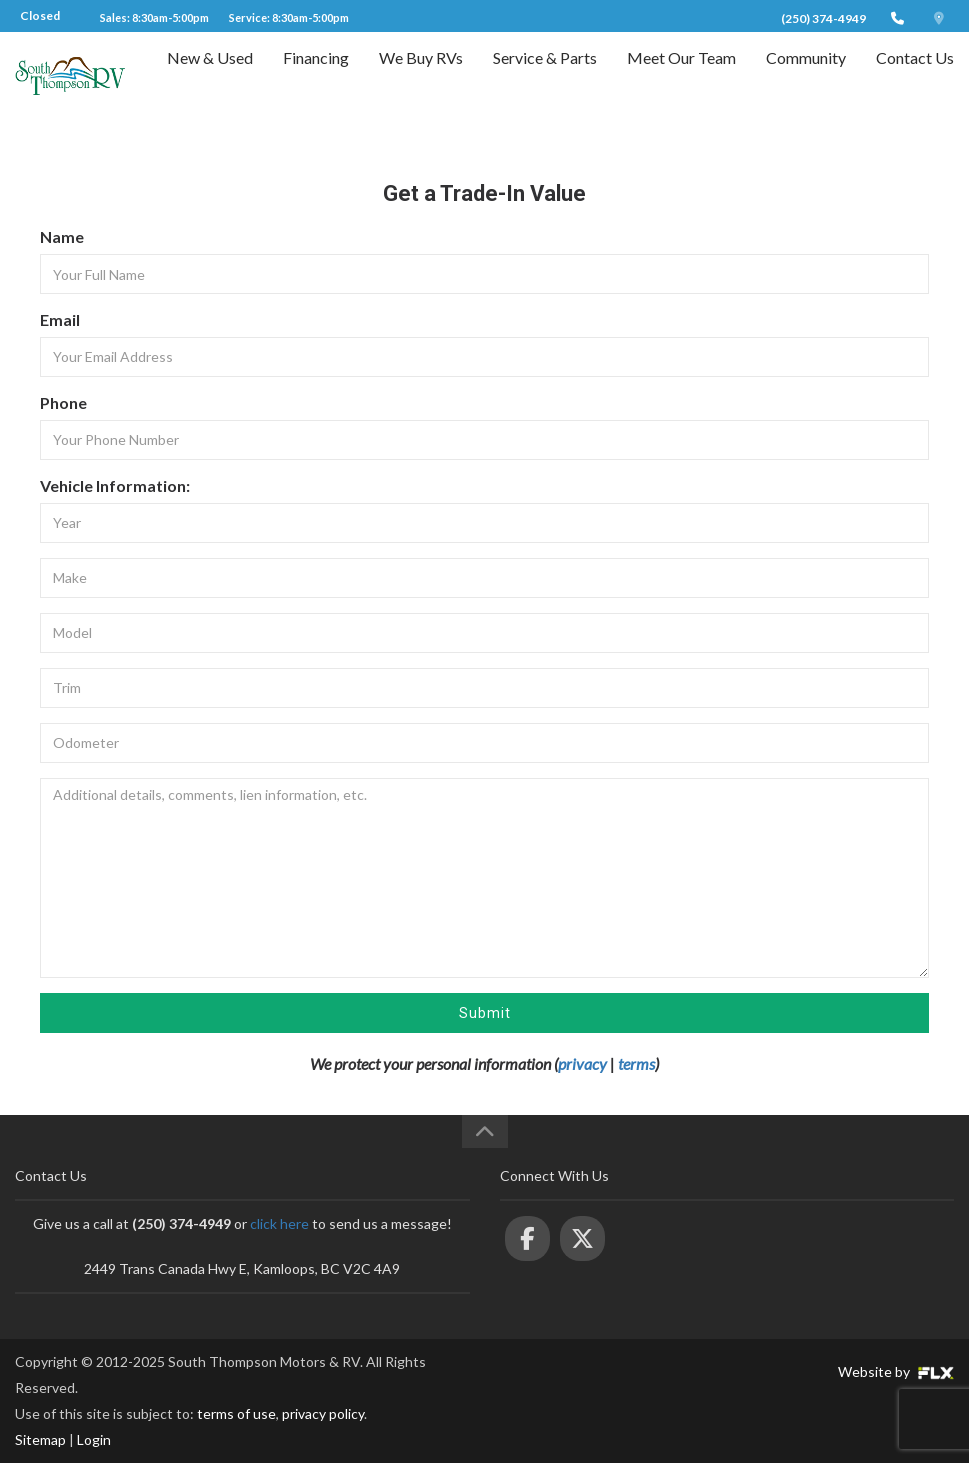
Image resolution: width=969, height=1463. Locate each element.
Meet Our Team (681, 76)
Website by (896, 1371)
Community (806, 76)
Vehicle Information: (115, 485)
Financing (316, 76)
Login (94, 1439)
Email (60, 319)
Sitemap (40, 1439)
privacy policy (323, 1413)
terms (636, 1063)
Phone (63, 402)
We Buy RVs (421, 76)
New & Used (210, 76)
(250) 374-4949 (823, 18)
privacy (582, 1063)
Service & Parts (545, 76)
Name (62, 236)
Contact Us (915, 76)
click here (279, 1223)
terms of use (236, 1413)
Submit (485, 1013)
